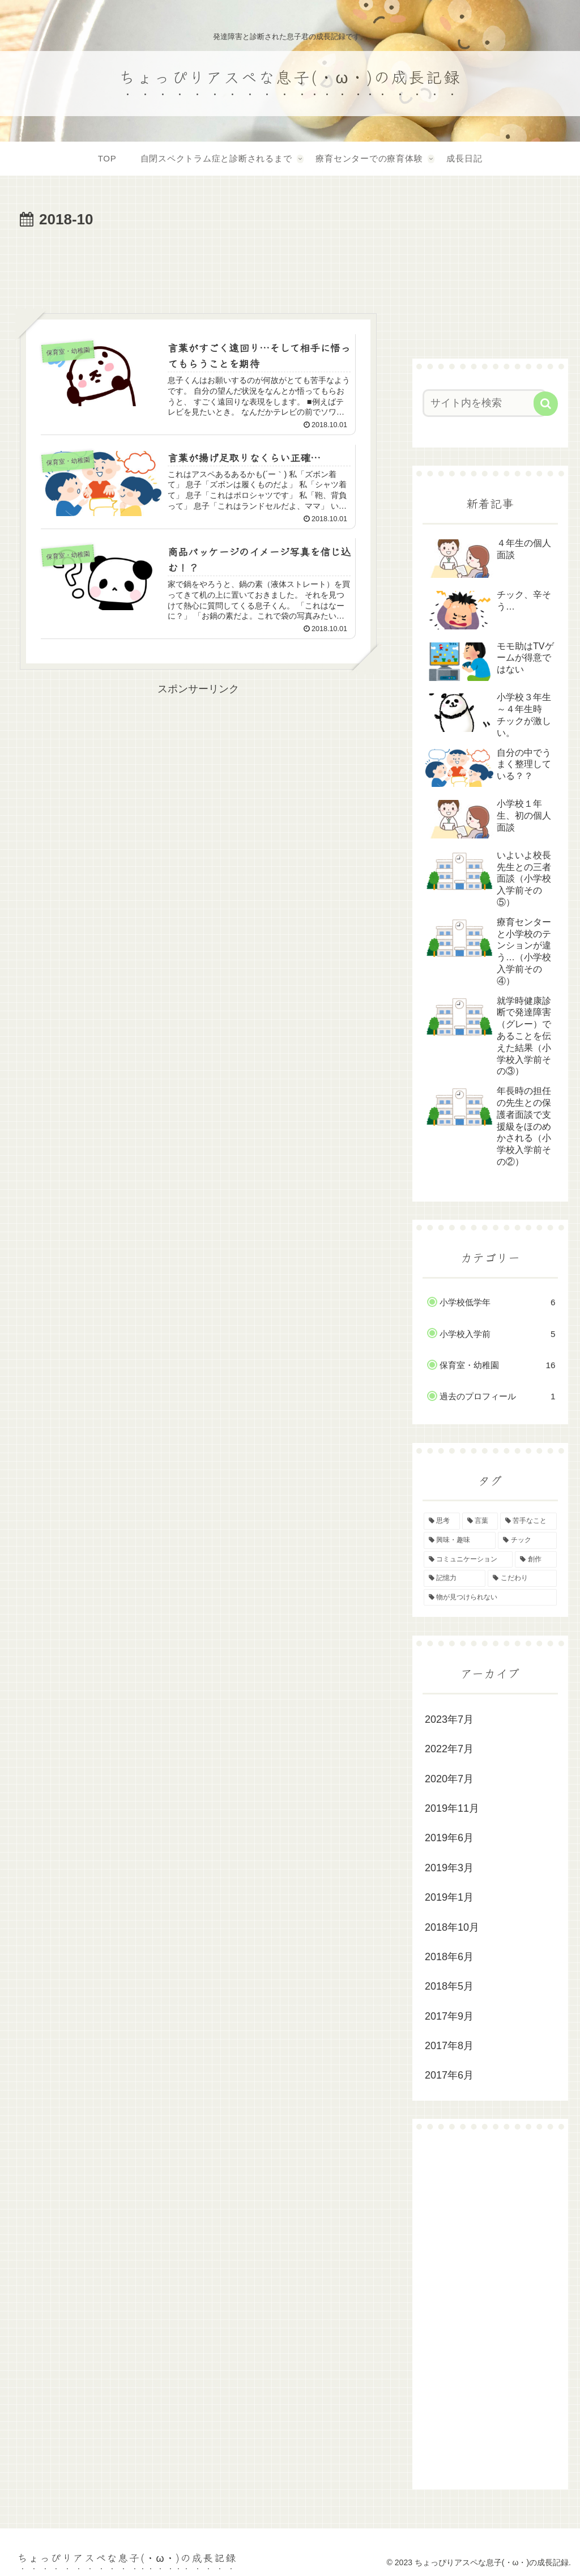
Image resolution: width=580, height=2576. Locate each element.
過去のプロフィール (497, 1396)
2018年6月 (449, 1956)
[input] (485, 403)
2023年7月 (449, 1719)
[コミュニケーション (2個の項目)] (468, 1559)
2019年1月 (449, 1897)
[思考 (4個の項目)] (441, 1521)
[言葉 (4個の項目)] (480, 1521)
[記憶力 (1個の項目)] (454, 1578)
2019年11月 (452, 1808)
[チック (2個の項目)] (527, 1540)
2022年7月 (449, 1749)
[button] (546, 403)
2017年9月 (449, 2016)
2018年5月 (449, 1986)
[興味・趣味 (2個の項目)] (460, 1540)
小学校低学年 (497, 1302)
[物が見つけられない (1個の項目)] (490, 1597)
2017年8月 (449, 2045)
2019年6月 (449, 1837)
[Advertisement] (198, 267)
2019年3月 (449, 1868)
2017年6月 (449, 2075)
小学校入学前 (497, 1334)
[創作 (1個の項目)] (535, 1559)
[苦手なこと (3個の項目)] (528, 1521)
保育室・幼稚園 (497, 1365)
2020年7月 (449, 1779)
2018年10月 (452, 1927)
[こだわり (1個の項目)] (522, 1578)
